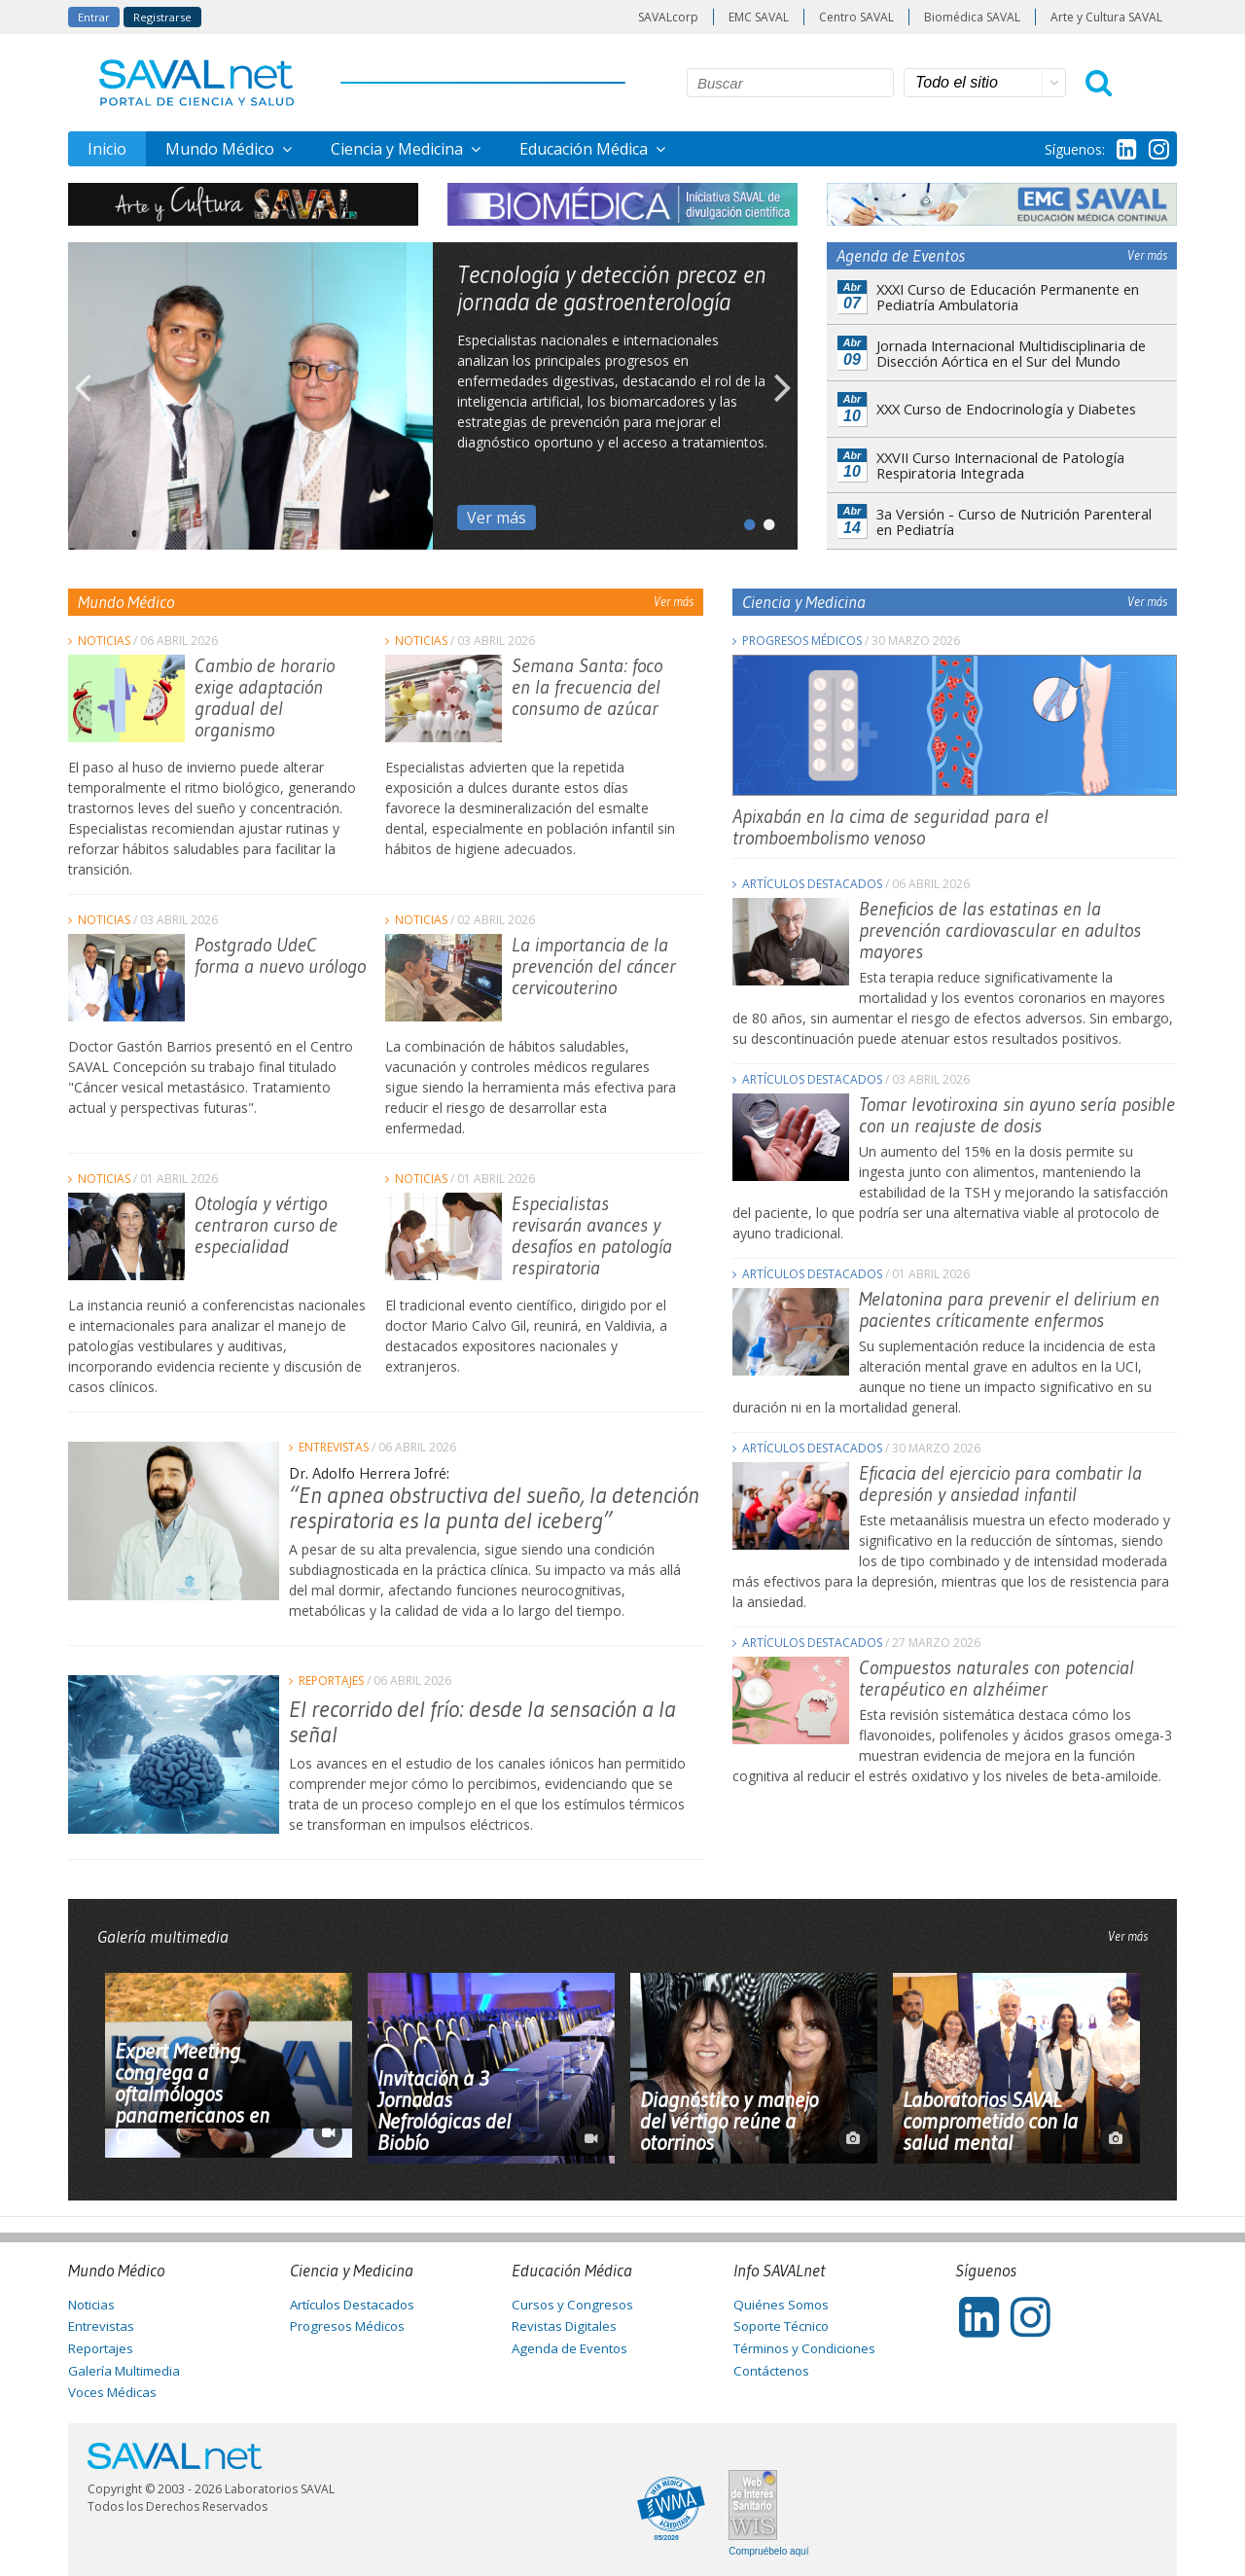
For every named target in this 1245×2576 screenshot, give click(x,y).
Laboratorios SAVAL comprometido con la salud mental (990, 2122)
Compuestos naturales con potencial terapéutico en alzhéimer (996, 1678)
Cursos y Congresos (572, 2304)
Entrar (94, 17)
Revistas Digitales (564, 2326)
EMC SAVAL (759, 17)
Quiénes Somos (781, 2304)
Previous (82, 396)
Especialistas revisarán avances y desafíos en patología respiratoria (592, 1235)
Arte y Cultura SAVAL (1106, 17)
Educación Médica (585, 149)
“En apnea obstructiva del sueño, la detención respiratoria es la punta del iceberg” (494, 1507)
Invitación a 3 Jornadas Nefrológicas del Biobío (444, 2111)
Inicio (107, 149)
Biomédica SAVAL (972, 17)
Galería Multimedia (124, 2370)
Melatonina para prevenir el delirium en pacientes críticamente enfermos (1009, 1309)
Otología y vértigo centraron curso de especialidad (266, 1225)
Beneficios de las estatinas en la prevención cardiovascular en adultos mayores (1000, 930)
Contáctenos (771, 2370)
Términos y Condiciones (804, 2348)
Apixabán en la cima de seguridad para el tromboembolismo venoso (890, 827)
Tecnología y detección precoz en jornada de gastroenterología (611, 288)
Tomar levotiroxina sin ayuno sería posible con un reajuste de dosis (1017, 1114)
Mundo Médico (221, 149)
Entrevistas (334, 1447)
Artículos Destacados (812, 884)
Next (783, 396)
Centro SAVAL (856, 17)
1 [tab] (744, 520)
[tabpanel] (433, 396)
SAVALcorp (668, 17)
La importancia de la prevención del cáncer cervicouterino (594, 966)
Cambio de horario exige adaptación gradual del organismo (265, 697)
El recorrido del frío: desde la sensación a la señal (482, 1721)
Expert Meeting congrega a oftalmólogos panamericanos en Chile (192, 2094)
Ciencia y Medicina (399, 149)
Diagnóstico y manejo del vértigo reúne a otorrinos (729, 2122)
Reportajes (331, 1680)
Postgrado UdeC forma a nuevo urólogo (280, 955)
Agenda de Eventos (569, 2348)
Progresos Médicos (802, 640)
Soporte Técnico (781, 2326)
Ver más (496, 517)
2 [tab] (763, 520)
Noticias (104, 640)
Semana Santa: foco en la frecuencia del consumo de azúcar (587, 687)
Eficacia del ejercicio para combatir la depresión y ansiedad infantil (1000, 1483)
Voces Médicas (112, 2392)
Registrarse (162, 17)
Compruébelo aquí (768, 2552)
